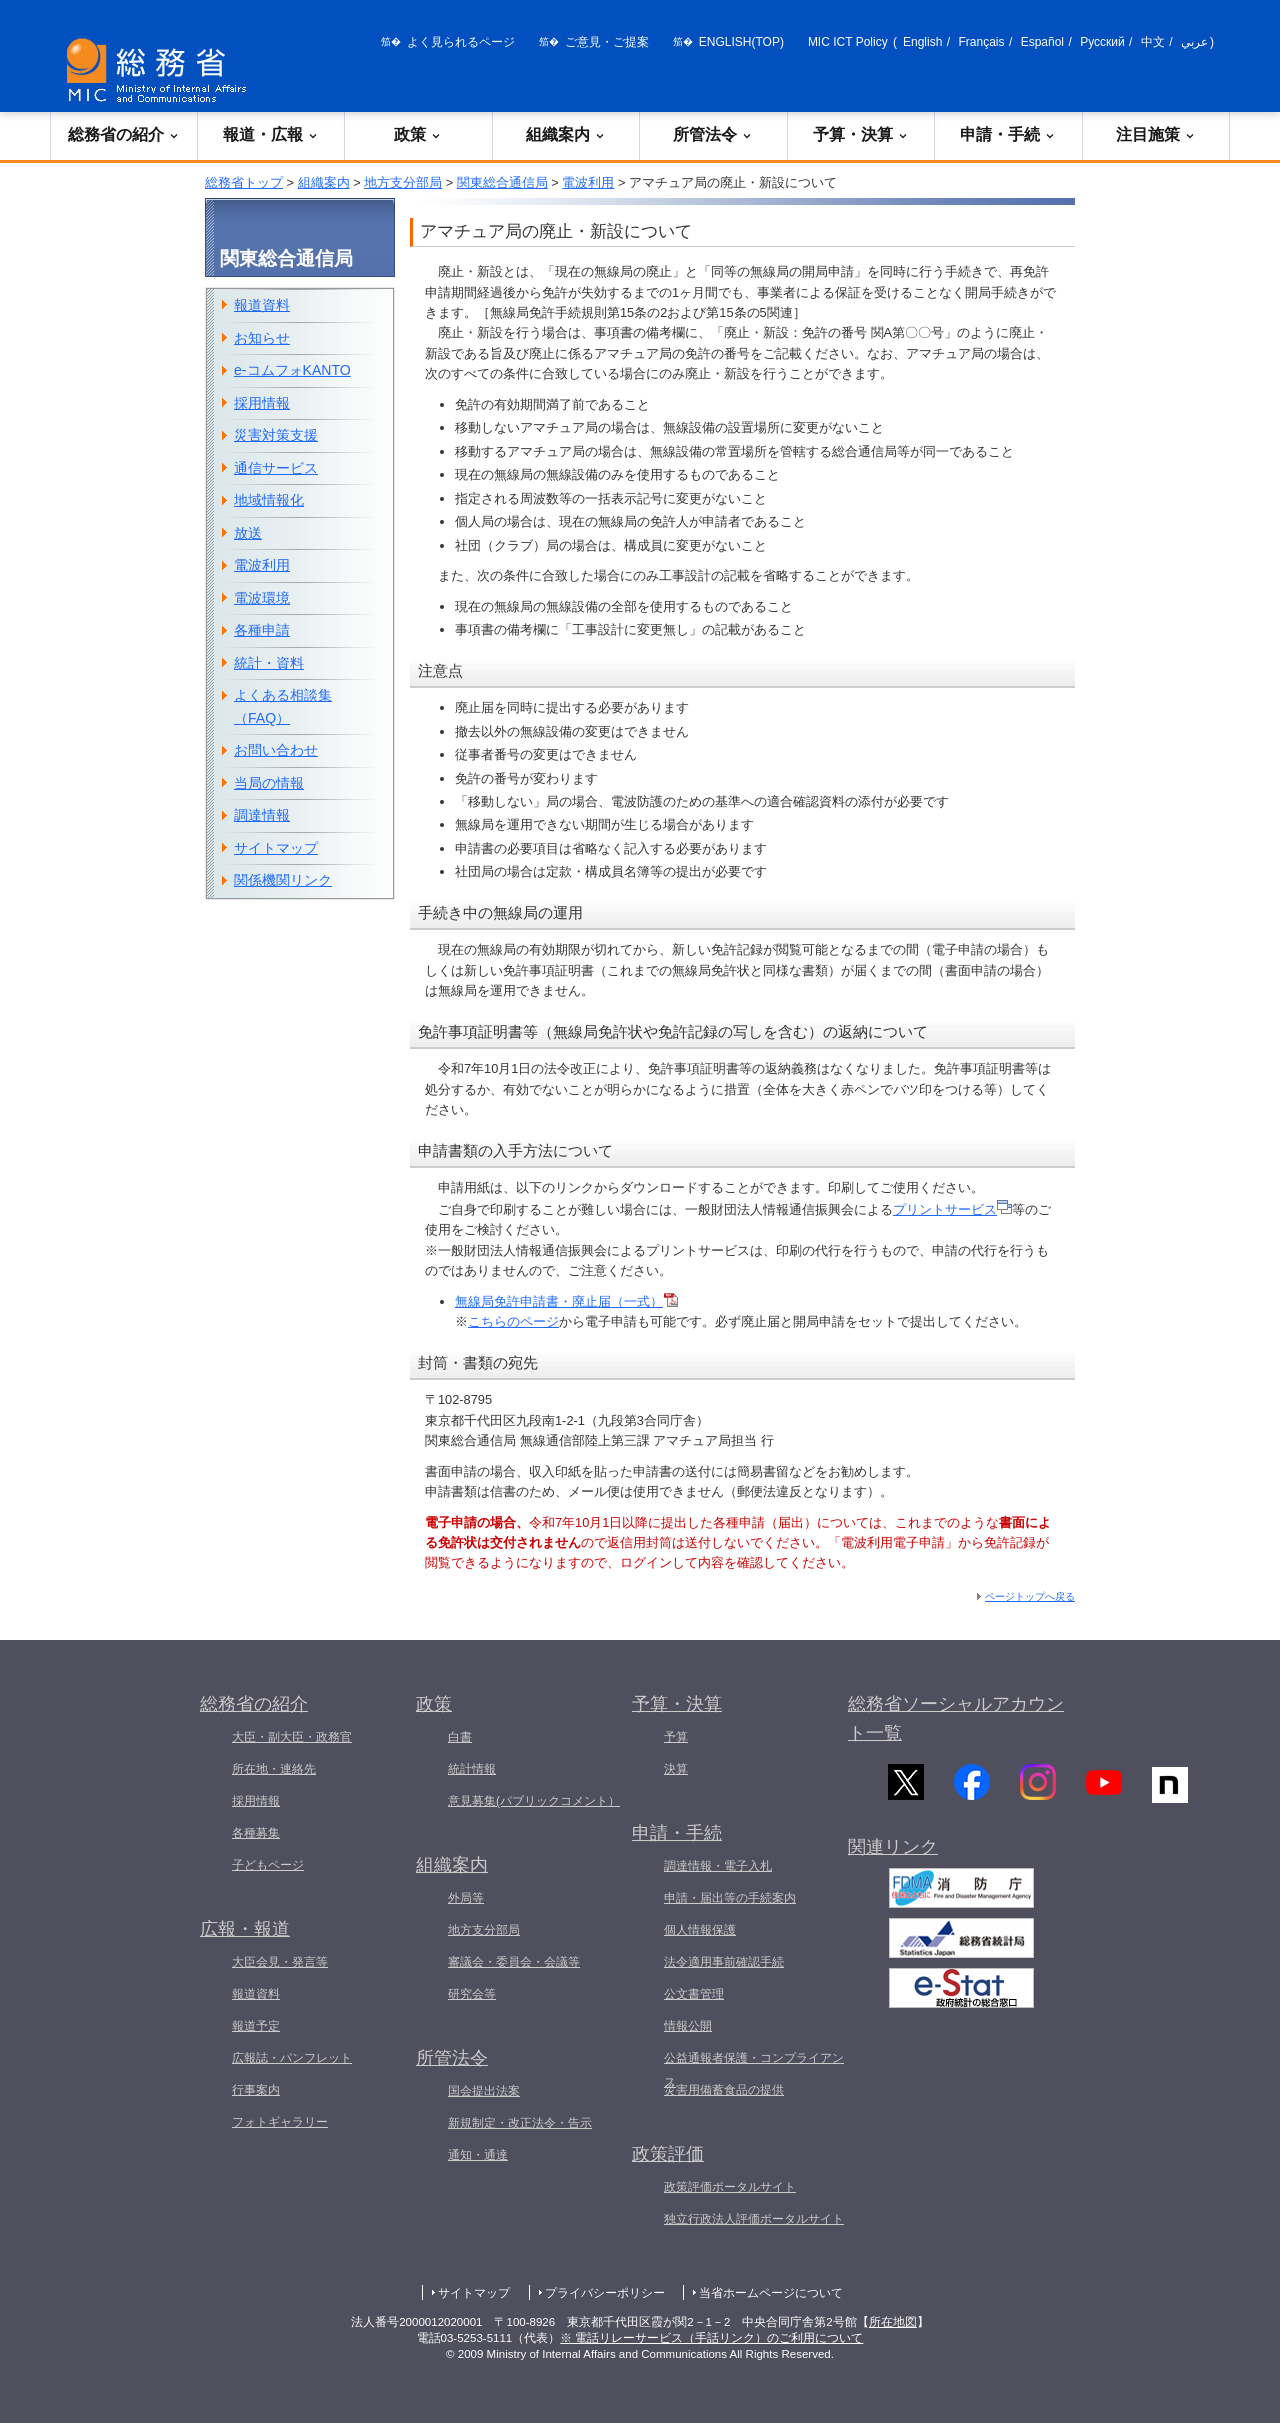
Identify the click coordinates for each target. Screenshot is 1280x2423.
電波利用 (588, 182)
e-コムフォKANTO (292, 370)
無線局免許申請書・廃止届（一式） (566, 1301)
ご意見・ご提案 (607, 42)
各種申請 (262, 630)
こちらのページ (513, 1321)
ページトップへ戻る (1030, 1596)
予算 (676, 1737)
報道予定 (256, 2026)
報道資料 (262, 305)
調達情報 (262, 815)
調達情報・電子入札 (718, 1866)
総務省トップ (244, 182)
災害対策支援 (276, 435)
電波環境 (262, 598)
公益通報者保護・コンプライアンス (754, 2070)
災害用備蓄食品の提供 (724, 2090)
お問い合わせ (276, 750)
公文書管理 (694, 1994)
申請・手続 (1008, 134)
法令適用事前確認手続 (724, 1962)
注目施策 (1156, 134)
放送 (248, 533)
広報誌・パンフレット (292, 2058)
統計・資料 (269, 663)
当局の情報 (269, 783)
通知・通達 (478, 2155)
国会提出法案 (484, 2091)
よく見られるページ (461, 42)
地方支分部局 (403, 182)
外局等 (466, 1898)
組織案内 (566, 134)
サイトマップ (276, 848)
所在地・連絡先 (274, 1769)
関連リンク (893, 1860)
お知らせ (262, 338)
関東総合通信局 (502, 182)
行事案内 (256, 2090)
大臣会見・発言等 (280, 1962)
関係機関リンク (283, 880)
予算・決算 (861, 134)
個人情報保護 (700, 1930)
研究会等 (472, 1994)
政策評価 (668, 2154)
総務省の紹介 (124, 134)
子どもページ (268, 1865)
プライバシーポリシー (605, 2293)
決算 (676, 1769)
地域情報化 (269, 500)
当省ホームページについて (771, 2293)
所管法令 (713, 134)
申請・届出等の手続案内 (730, 1898)
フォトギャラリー (280, 2122)
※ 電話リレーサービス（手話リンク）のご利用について (711, 2338)
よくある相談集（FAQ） (283, 706)
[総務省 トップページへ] (161, 70)
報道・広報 (271, 134)
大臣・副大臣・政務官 (292, 1737)
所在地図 (893, 2322)
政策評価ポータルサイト (730, 2187)
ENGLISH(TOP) (741, 42)
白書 (460, 1737)
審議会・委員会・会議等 (514, 1962)
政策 (418, 134)
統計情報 (472, 1769)
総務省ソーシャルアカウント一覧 (956, 1718)
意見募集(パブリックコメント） (534, 1801)
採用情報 (262, 403)
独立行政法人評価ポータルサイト (754, 2219)
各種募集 (256, 1833)
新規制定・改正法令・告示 (520, 2123)
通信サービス (276, 468)
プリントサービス (952, 1209)
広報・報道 (245, 1929)
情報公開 (688, 2026)
